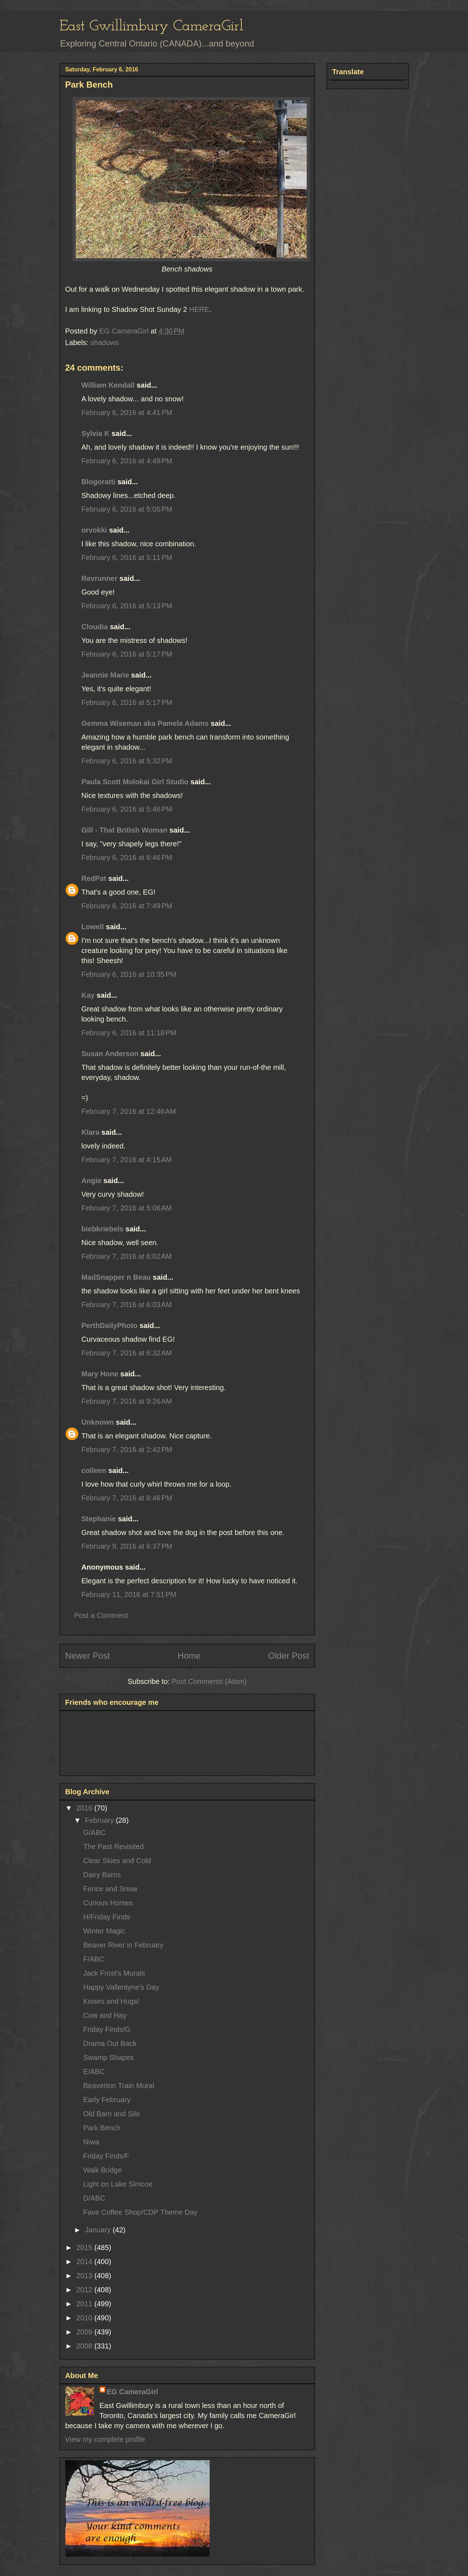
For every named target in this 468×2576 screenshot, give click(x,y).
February (100, 1820)
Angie (92, 1181)
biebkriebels (103, 1229)
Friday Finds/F (106, 2156)
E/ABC (94, 2072)
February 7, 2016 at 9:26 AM (127, 1401)
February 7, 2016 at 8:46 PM (127, 1498)
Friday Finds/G (107, 2029)
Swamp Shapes (108, 2057)
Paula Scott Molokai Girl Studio (135, 782)
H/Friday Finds (106, 1917)
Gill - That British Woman (125, 830)
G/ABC (94, 1832)
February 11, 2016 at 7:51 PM (129, 1594)
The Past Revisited (113, 1847)
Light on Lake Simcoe (118, 2184)
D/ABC (94, 2198)
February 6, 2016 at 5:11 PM (127, 557)
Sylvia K (96, 433)
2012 (85, 2290)
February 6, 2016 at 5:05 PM (127, 509)
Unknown (98, 1422)
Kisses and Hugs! (111, 2001)
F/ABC (94, 1959)
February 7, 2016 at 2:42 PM (127, 1450)
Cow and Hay (105, 2015)
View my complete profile (105, 2439)
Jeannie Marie (105, 675)
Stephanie (99, 1519)
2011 (85, 2304)
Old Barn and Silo (111, 2114)
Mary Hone (100, 1374)
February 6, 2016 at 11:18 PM (129, 1033)
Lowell (93, 927)
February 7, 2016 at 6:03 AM (127, 1305)
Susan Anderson (110, 1054)
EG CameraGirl (132, 2392)
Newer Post (87, 1655)
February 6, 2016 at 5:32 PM (127, 761)
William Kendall (108, 385)
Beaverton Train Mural (118, 2086)
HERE (199, 309)
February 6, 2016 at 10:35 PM (129, 974)
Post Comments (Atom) (209, 1681)
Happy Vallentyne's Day (121, 1987)
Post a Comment (101, 1615)
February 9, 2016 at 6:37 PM (127, 1546)
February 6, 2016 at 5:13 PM (127, 606)
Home (189, 1655)
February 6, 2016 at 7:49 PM (127, 906)
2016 (85, 1808)
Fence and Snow (110, 1889)
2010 (85, 2318)
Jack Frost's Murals (114, 1973)
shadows (105, 343)
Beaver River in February (123, 1945)
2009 (85, 2332)
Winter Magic (104, 1931)
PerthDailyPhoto (110, 1325)
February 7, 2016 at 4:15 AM (127, 1160)
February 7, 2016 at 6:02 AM (127, 1256)
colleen (94, 1470)
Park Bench (102, 2128)
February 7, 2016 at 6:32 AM (127, 1353)
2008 (85, 2346)
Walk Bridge (102, 2170)
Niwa (91, 2142)
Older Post (288, 1655)
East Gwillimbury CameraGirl (151, 26)
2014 (85, 2262)
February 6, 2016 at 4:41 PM (127, 412)
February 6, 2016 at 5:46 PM (127, 809)
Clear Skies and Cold (117, 1861)
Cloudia (95, 627)
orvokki (94, 530)
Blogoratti (98, 482)
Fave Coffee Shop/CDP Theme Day (140, 2212)
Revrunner (100, 578)
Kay (88, 995)
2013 (85, 2276)
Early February (107, 2100)
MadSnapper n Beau (116, 1277)
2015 (85, 2247)
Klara (91, 1132)
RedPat (94, 878)
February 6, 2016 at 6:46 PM (127, 857)
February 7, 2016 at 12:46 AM (129, 1111)
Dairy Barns (102, 1875)
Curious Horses (108, 1903)
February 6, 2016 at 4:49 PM (127, 461)
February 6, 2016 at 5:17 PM (127, 654)
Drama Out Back (110, 2043)
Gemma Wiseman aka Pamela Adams (145, 723)
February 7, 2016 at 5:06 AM (127, 1208)
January (99, 2230)
